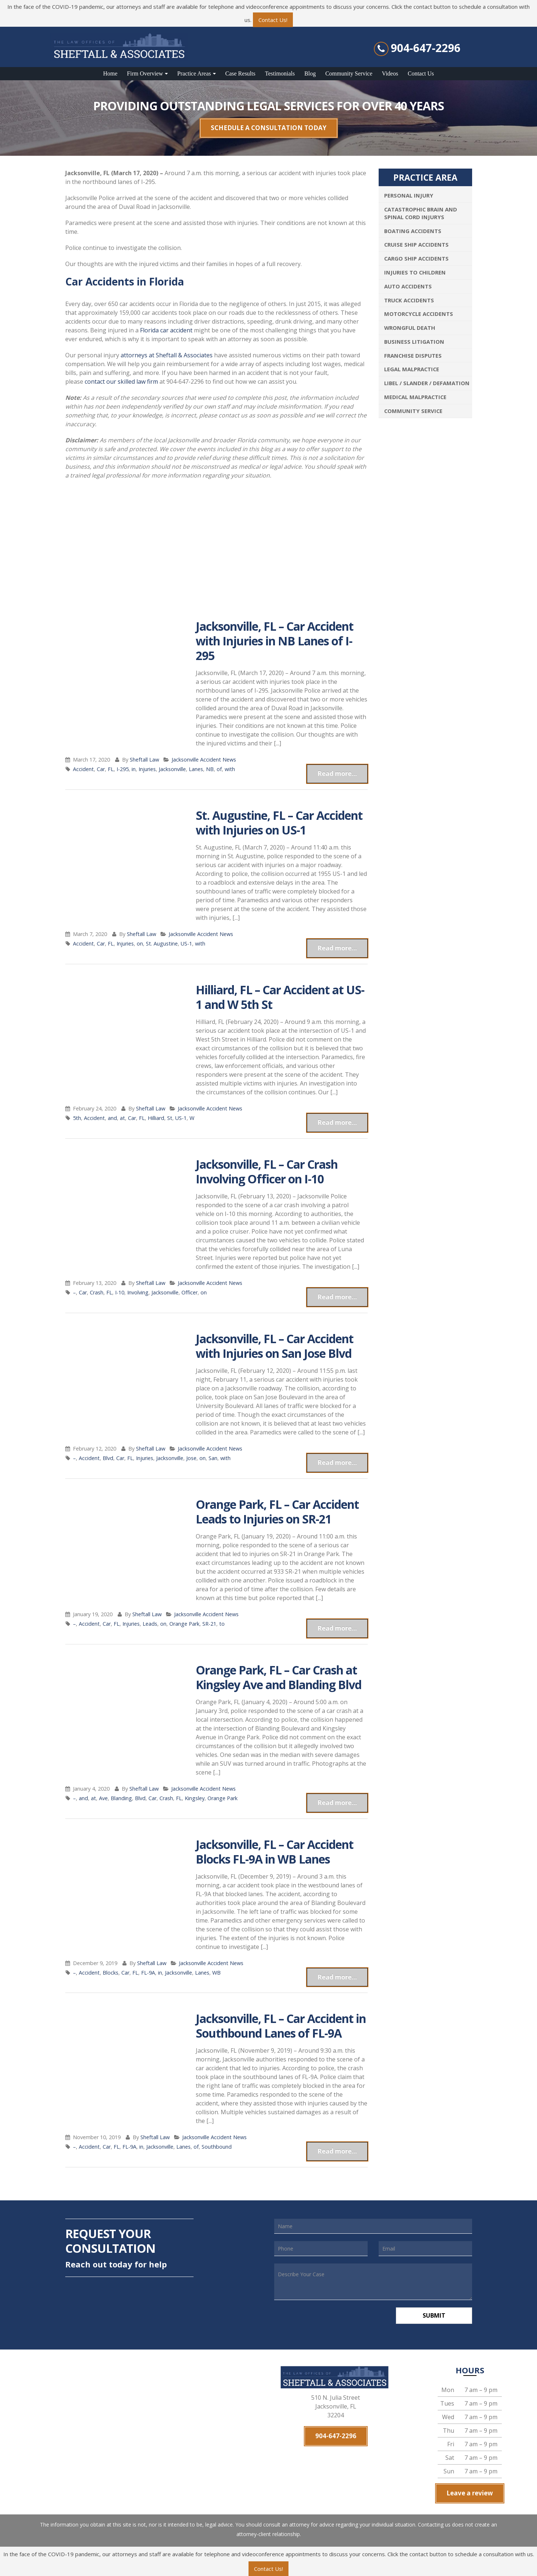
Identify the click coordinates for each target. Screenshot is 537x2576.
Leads (150, 1623)
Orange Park (184, 1623)
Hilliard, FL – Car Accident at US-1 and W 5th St (280, 997)
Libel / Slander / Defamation (427, 383)
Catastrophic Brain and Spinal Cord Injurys (420, 213)
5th (77, 1117)
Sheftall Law (144, 759)
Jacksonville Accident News (204, 759)
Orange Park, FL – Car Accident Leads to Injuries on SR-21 (277, 1511)
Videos (390, 73)
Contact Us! (272, 19)
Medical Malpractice (415, 397)
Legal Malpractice (411, 369)
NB (210, 769)
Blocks (110, 1972)
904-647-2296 (425, 48)
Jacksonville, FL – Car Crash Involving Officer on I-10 (267, 1171)
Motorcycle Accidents (418, 313)
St (169, 1117)
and (112, 1117)
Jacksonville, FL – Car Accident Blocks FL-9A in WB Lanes (274, 1851)
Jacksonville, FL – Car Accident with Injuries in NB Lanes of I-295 (274, 640)
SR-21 (209, 1623)
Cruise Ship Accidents (416, 244)
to (222, 1623)
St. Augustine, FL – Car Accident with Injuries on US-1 (279, 822)
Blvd (108, 1458)
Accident (83, 769)
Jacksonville (172, 769)
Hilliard (156, 1117)
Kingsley (195, 1798)
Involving (137, 1292)
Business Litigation (414, 341)
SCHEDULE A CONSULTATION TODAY (269, 128)
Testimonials (280, 73)
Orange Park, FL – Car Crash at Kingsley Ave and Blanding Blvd (278, 1677)
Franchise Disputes (413, 355)
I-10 (119, 1292)
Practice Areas (194, 73)
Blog (310, 73)
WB (216, 1972)
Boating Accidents (412, 231)
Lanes (196, 769)
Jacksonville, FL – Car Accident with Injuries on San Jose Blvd (274, 1346)
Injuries (147, 769)
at (122, 1117)
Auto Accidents (408, 286)
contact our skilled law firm (121, 381)
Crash (96, 1292)
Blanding (121, 1798)
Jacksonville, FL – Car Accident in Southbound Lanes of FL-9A (281, 2026)
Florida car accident (166, 330)
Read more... (337, 773)
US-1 (186, 943)
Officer (189, 1292)
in (134, 769)
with (230, 769)
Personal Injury (408, 195)
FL (111, 769)
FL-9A (148, 1972)
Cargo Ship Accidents (416, 258)
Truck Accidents (409, 300)
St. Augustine (162, 943)
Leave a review (469, 2493)
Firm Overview (145, 73)
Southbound (217, 2146)
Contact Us (421, 73)
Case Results (240, 73)
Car (101, 769)
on (140, 943)
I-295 (123, 769)
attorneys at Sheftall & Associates (167, 355)
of (219, 769)
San (213, 1458)
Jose (191, 1458)
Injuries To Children (415, 272)
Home (110, 73)
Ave (103, 1798)
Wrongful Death (409, 327)
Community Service (348, 73)
